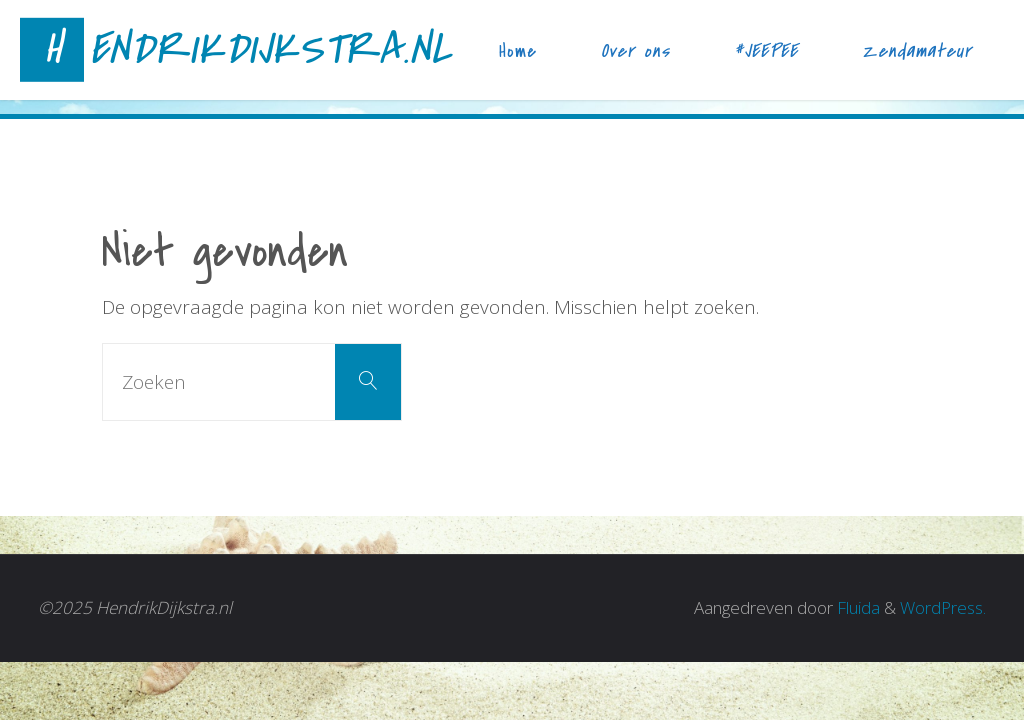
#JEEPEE (766, 51)
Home (518, 51)
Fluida (856, 607)
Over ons (635, 51)
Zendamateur (917, 51)
